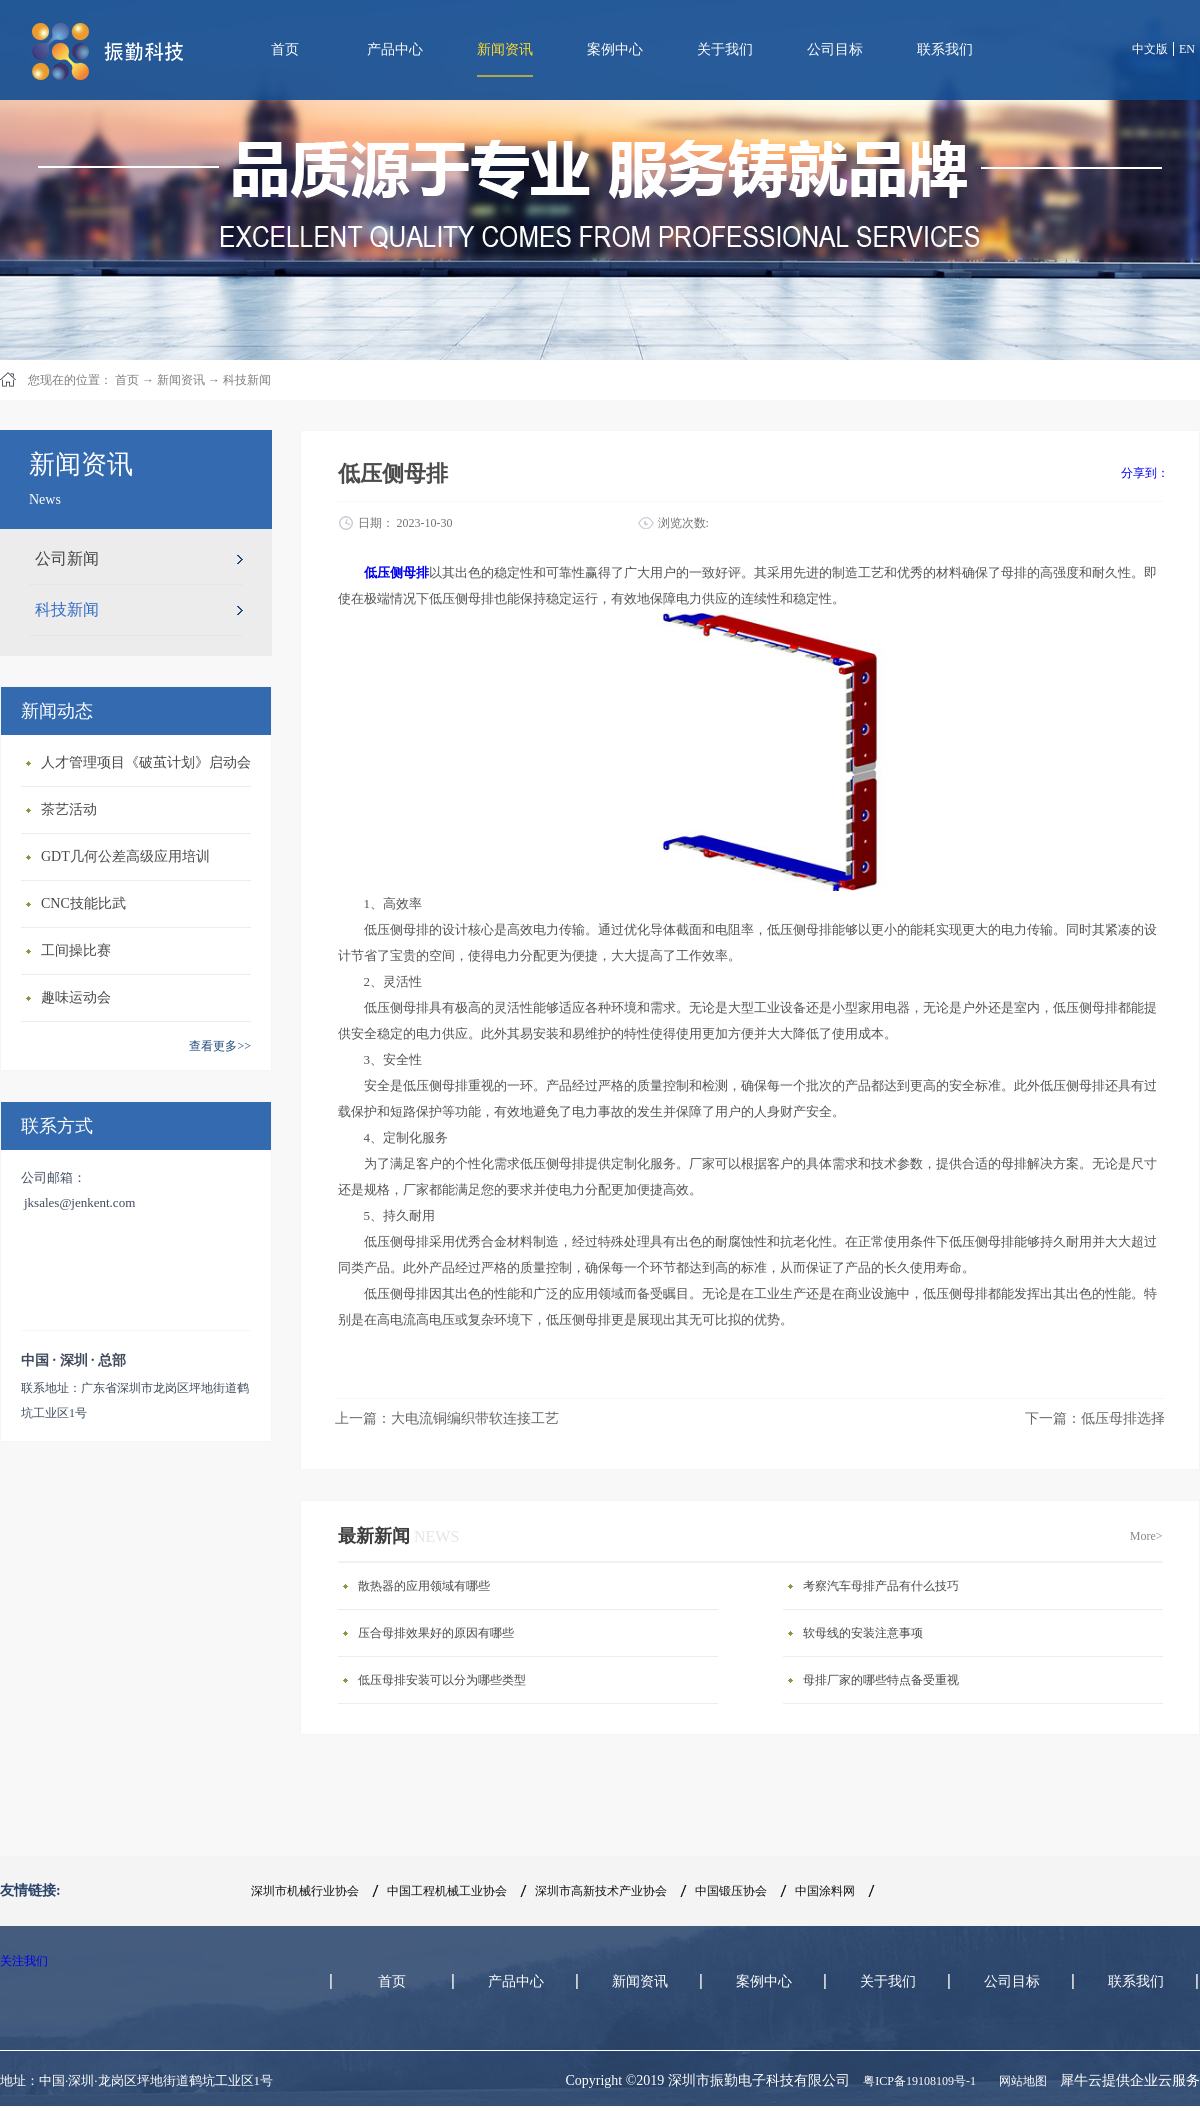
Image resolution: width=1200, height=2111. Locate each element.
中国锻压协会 (731, 1891)
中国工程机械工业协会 (447, 1891)
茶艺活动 (69, 809)
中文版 (1150, 49)
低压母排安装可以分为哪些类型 (442, 1680)
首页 (285, 49)
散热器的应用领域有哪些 (424, 1586)
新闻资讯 (181, 380)
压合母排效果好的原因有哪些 (436, 1633)
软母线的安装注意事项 (863, 1633)
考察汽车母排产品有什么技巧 (881, 1586)
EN (1187, 49)
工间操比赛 (76, 950)
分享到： (1145, 473)
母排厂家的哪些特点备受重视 (881, 1680)
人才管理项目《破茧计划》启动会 (146, 762)
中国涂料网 (825, 1891)
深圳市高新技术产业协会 (601, 1891)
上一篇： (447, 1418)
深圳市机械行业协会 (305, 1891)
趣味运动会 (76, 997)
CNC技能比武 (83, 903)
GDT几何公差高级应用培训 (125, 856)
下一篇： (1095, 1418)
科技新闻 (247, 380)
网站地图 (1020, 2081)
